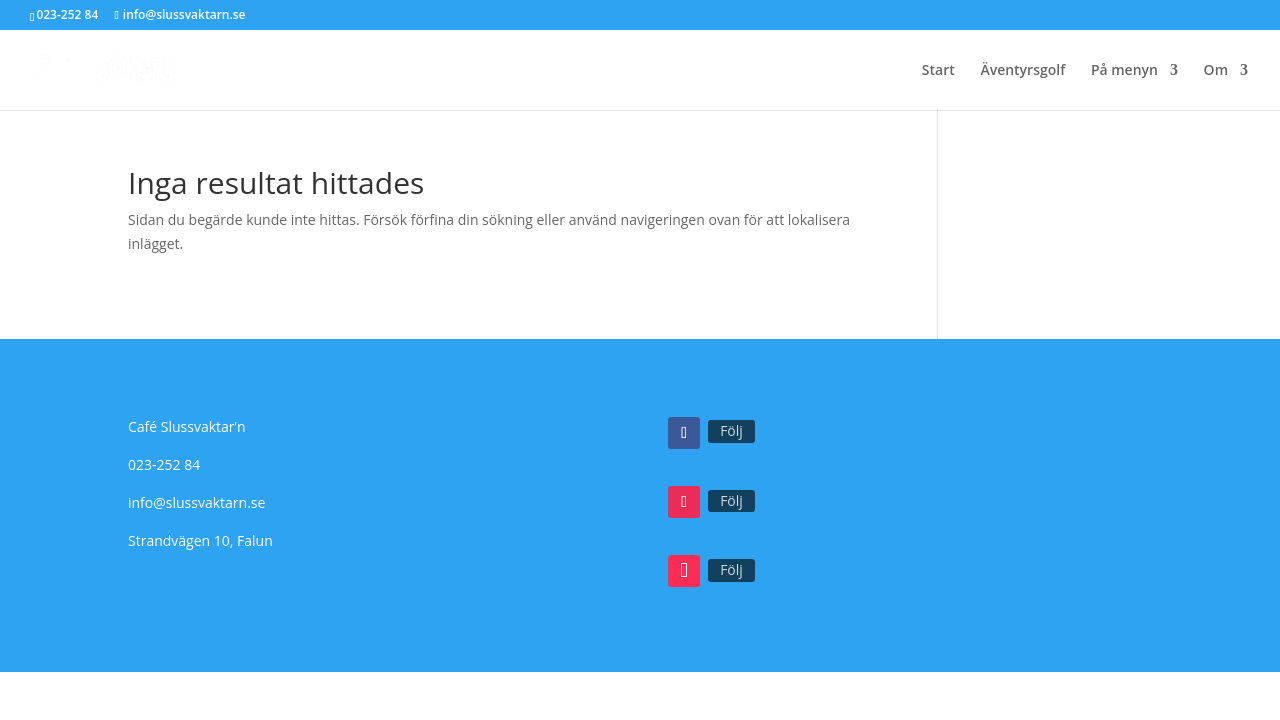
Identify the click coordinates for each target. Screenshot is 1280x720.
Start (938, 71)
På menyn (1124, 71)
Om (1216, 71)
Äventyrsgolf (1022, 71)
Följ (731, 430)
